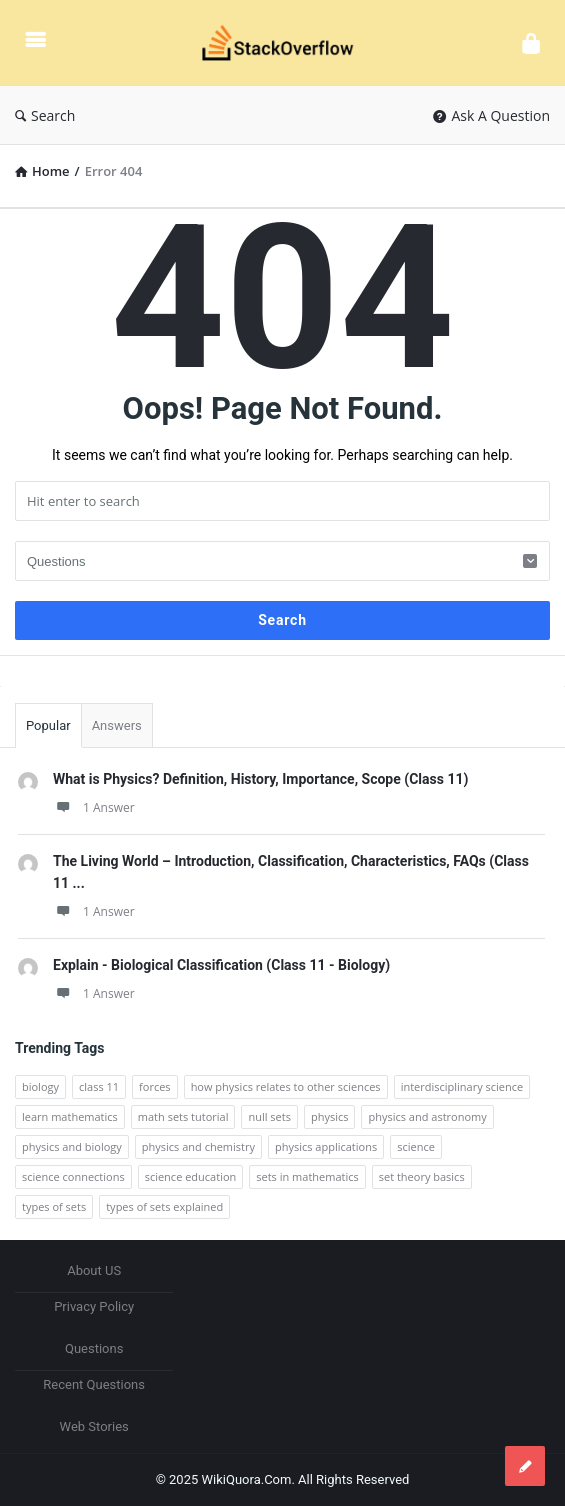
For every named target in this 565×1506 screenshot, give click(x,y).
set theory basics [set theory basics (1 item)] (422, 1176)
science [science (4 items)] (416, 1146)
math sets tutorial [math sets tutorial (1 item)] (183, 1116)
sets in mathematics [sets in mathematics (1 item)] (307, 1176)
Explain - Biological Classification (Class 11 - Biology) (221, 965)
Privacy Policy (94, 1306)
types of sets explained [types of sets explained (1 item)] (164, 1206)
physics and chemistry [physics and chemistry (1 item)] (198, 1146)
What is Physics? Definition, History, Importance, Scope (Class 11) (260, 779)
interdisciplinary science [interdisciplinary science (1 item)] (462, 1086)
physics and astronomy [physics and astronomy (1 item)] (427, 1116)
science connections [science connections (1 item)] (73, 1176)
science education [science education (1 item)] (191, 1176)
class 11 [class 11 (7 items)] (99, 1086)
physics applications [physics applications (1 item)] (326, 1146)
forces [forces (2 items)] (155, 1086)
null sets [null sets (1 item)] (269, 1116)
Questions (94, 1348)
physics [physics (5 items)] (330, 1116)
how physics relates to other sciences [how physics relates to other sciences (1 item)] (286, 1086)
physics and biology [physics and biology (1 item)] (72, 1146)
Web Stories (94, 1426)
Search (45, 115)
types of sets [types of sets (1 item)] (54, 1206)
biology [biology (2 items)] (40, 1086)
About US (94, 1270)
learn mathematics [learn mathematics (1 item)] (70, 1116)
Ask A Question (491, 115)
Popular (48, 725)
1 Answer (94, 807)
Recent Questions (94, 1384)
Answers (117, 725)
